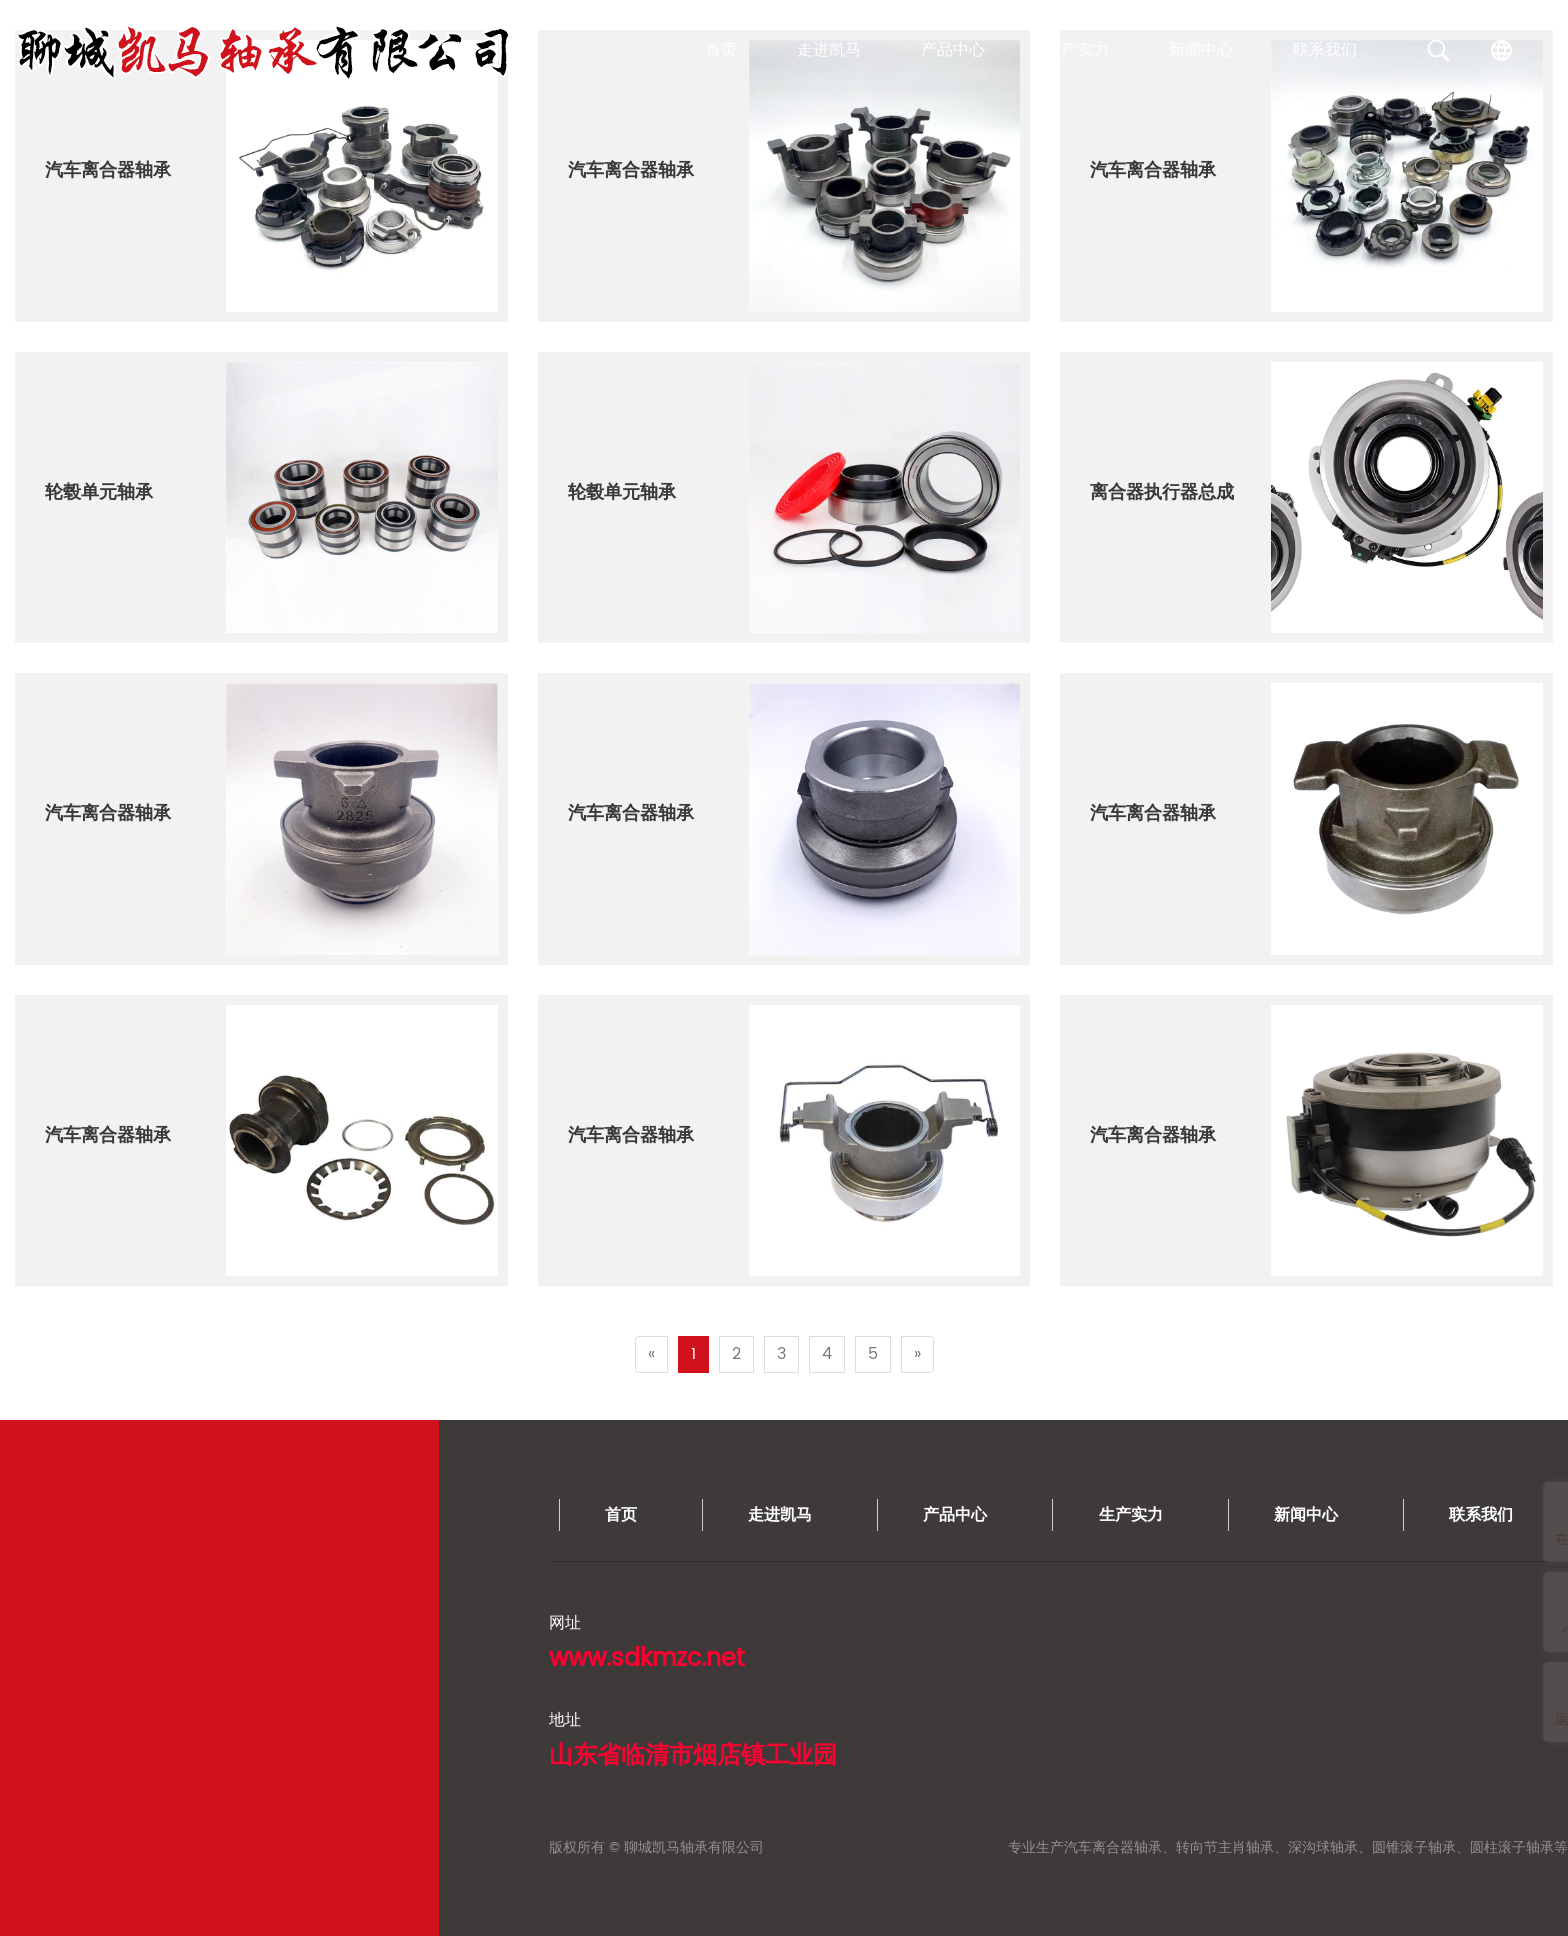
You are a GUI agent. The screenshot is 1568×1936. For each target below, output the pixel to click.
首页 (721, 50)
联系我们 (1325, 50)
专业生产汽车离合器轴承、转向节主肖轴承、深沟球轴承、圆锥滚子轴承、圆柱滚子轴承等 (472, 1847)
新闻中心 (1201, 50)
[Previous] (651, 1354)
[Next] (917, 1354)
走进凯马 (829, 50)
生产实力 (1077, 50)
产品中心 (953, 50)
